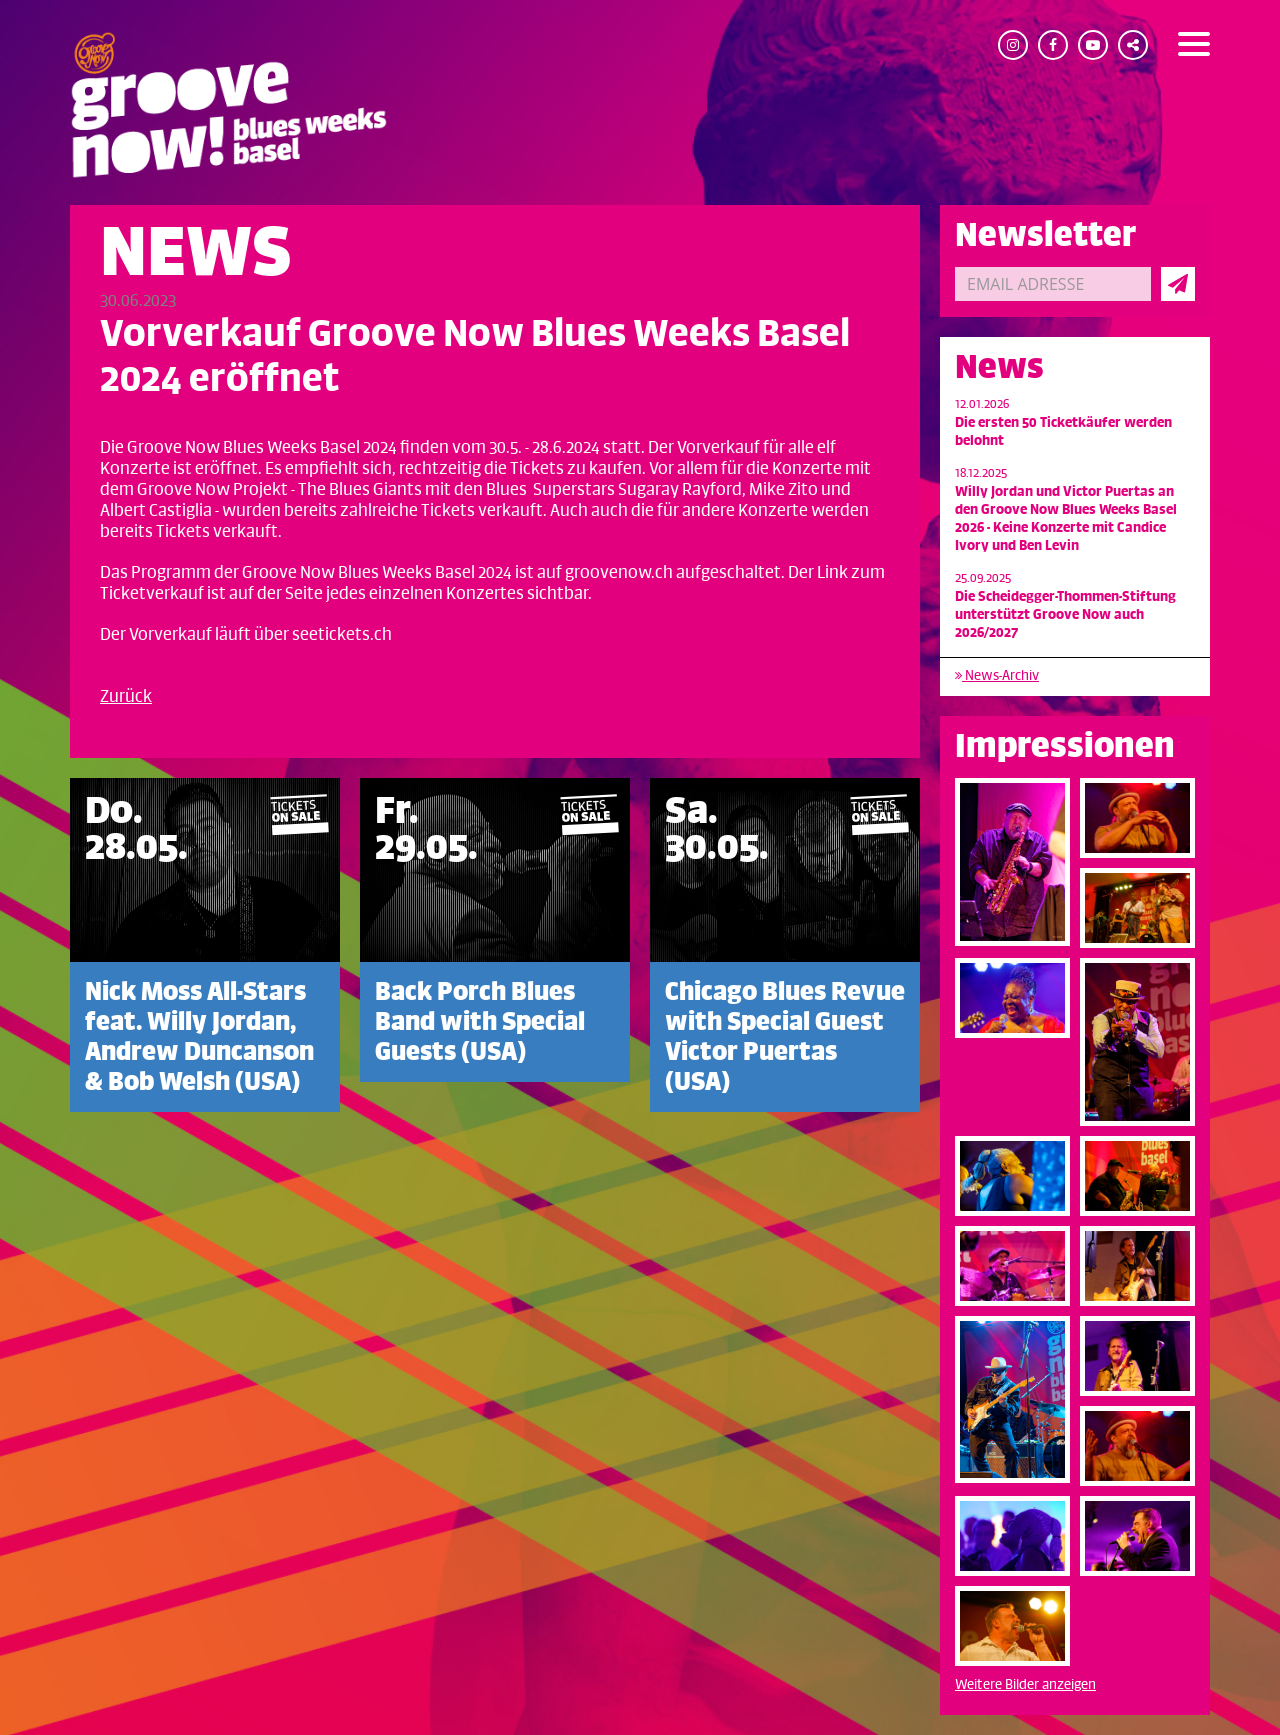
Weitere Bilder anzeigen (1025, 1684)
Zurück (126, 697)
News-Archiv (997, 675)
